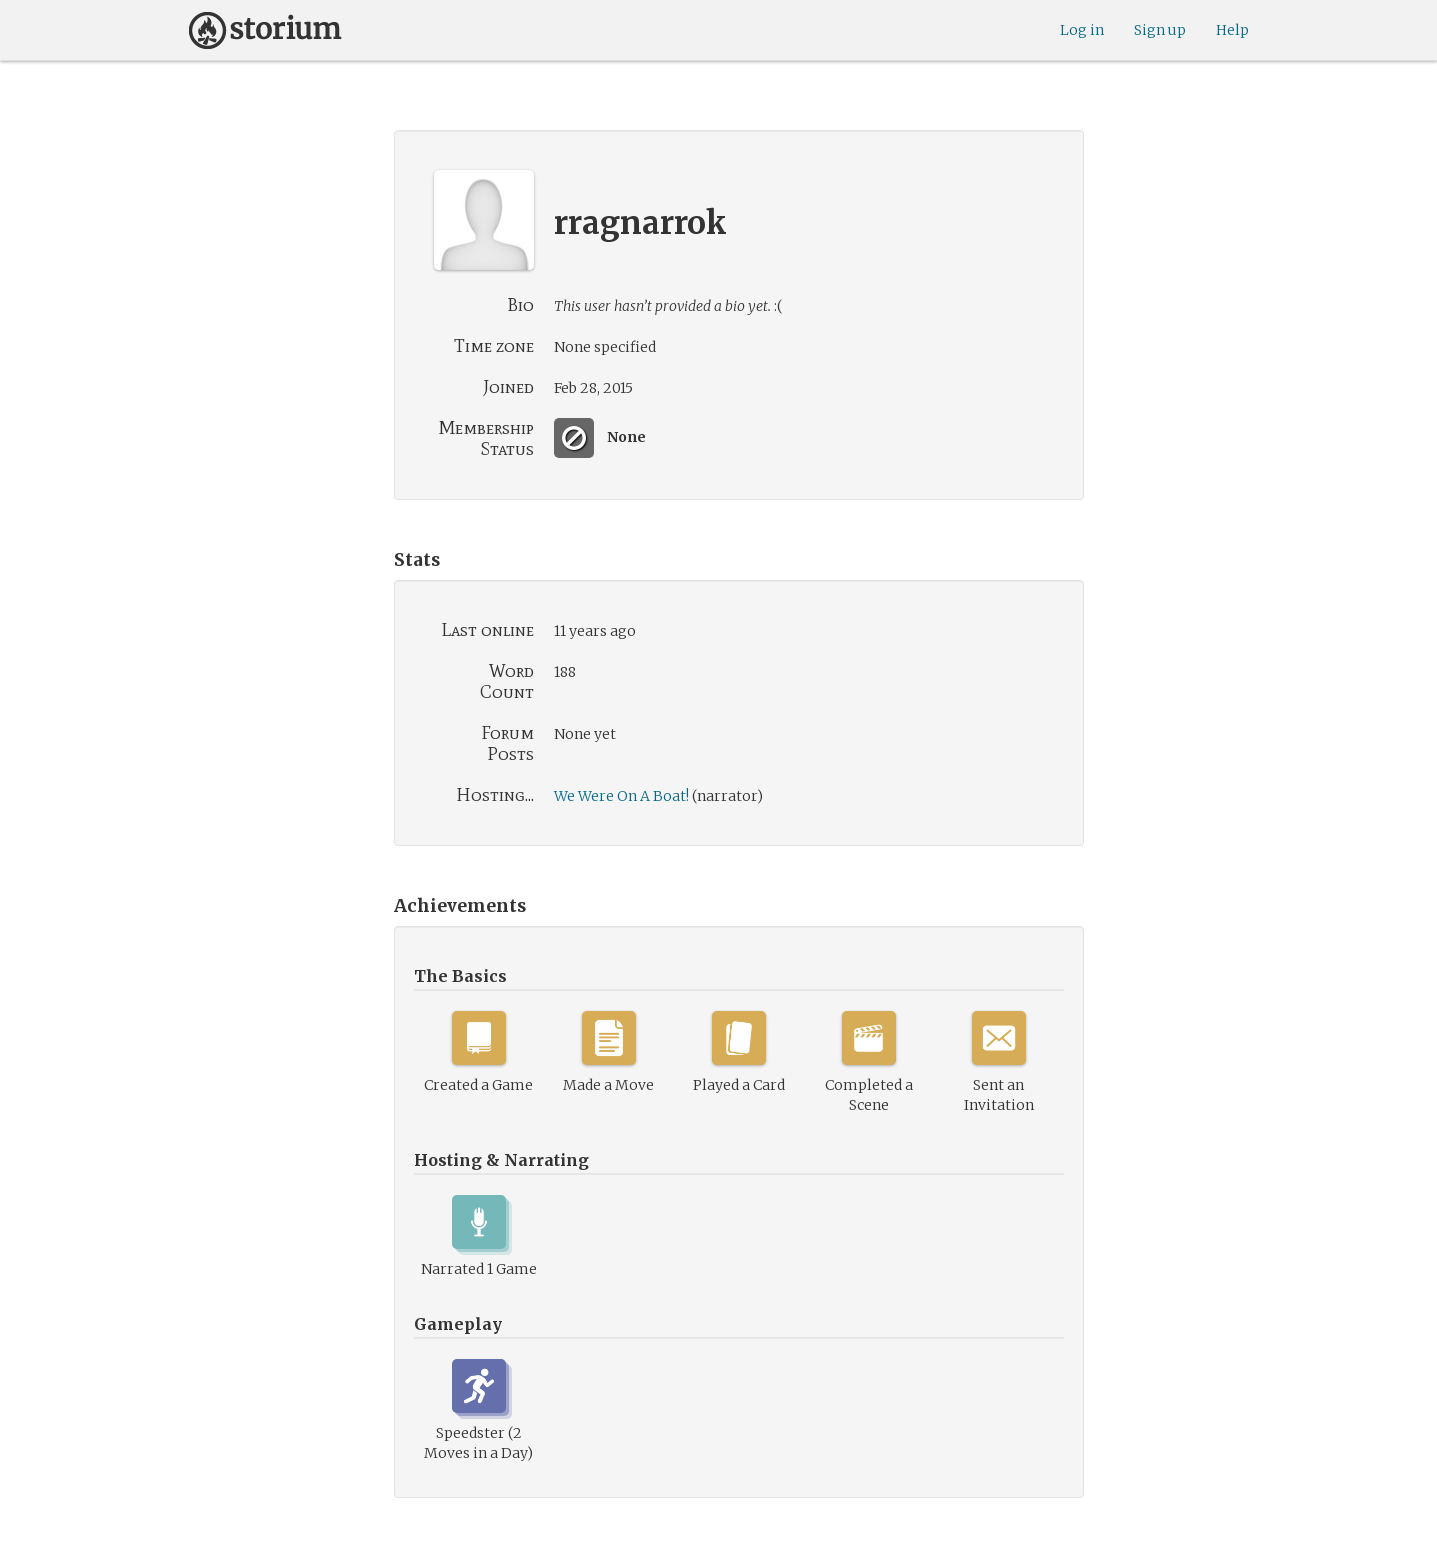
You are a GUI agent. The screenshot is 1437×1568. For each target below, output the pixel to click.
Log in (1082, 30)
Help (1232, 30)
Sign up (1160, 30)
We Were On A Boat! (621, 796)
